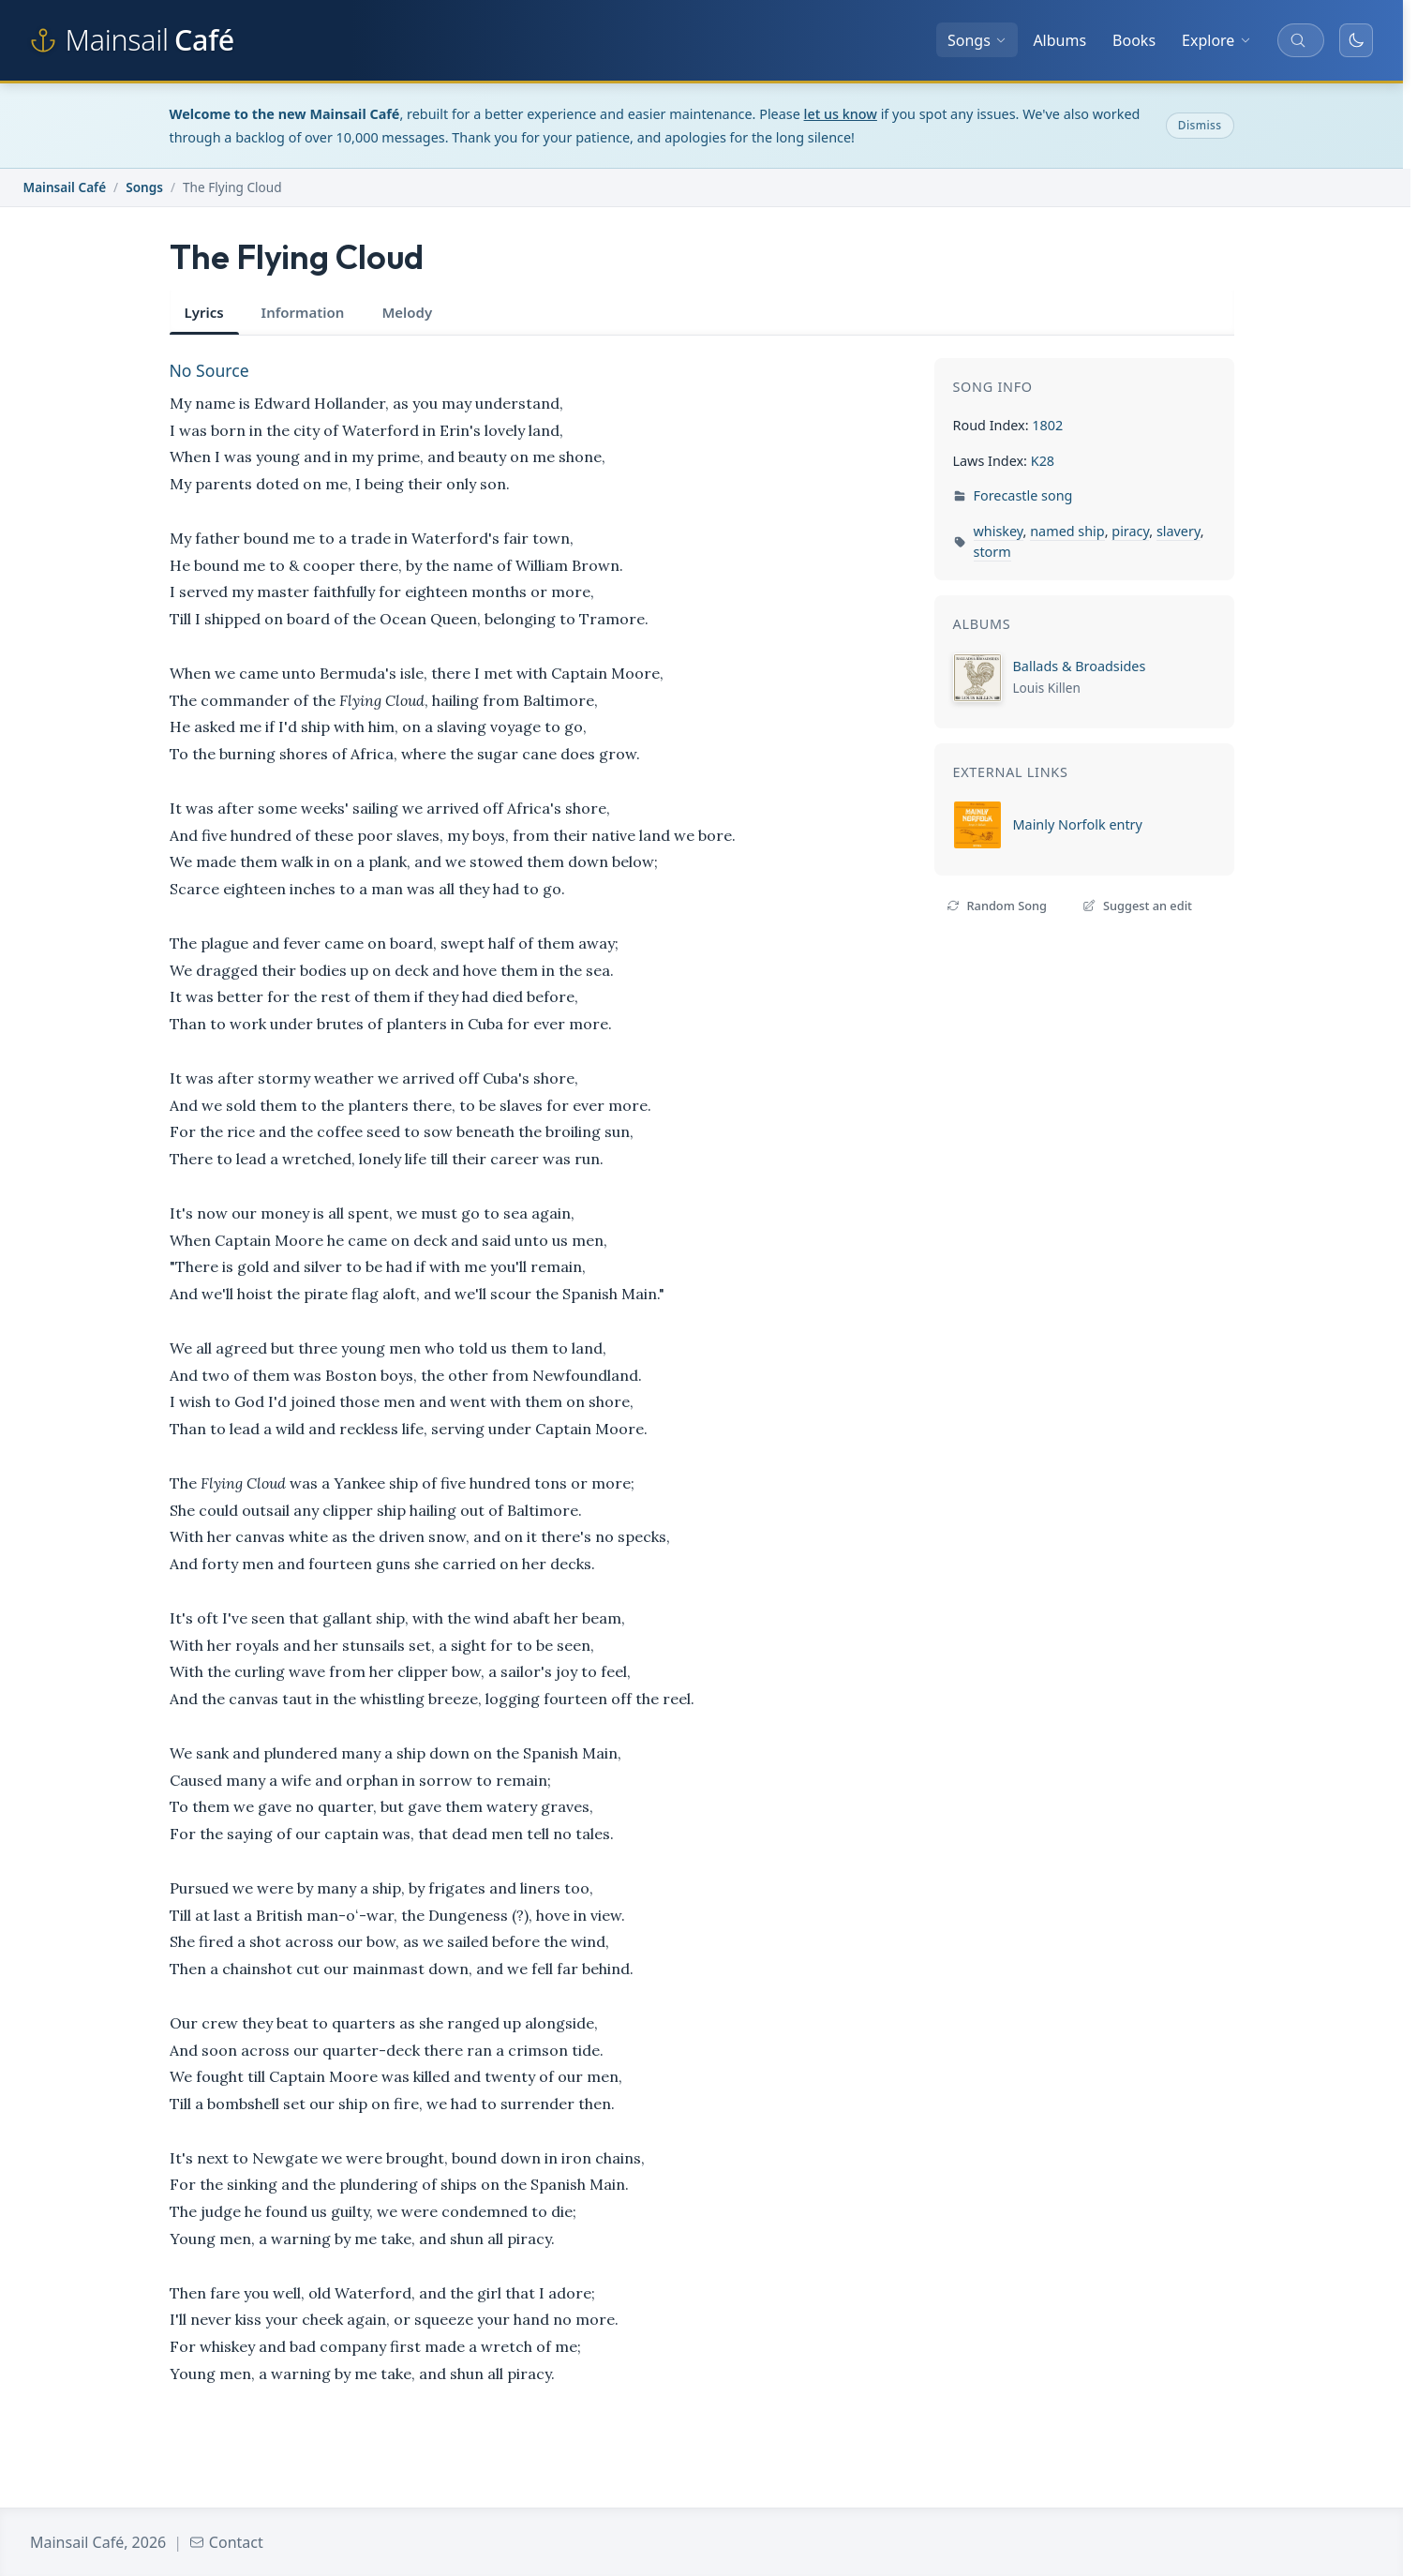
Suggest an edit (1137, 905)
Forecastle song (1023, 495)
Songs (977, 40)
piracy (1130, 531)
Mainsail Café (65, 187)
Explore (1216, 40)
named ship (1067, 531)
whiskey (998, 531)
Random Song (997, 905)
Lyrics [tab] (204, 312)
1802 (1047, 425)
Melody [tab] (406, 312)
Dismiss (1200, 125)
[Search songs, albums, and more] (1300, 40)
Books (1134, 40)
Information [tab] (303, 312)
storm (992, 552)
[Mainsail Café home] (132, 40)
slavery (1178, 531)
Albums (1059, 40)
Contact (226, 2542)
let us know (840, 114)
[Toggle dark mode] (1356, 40)
